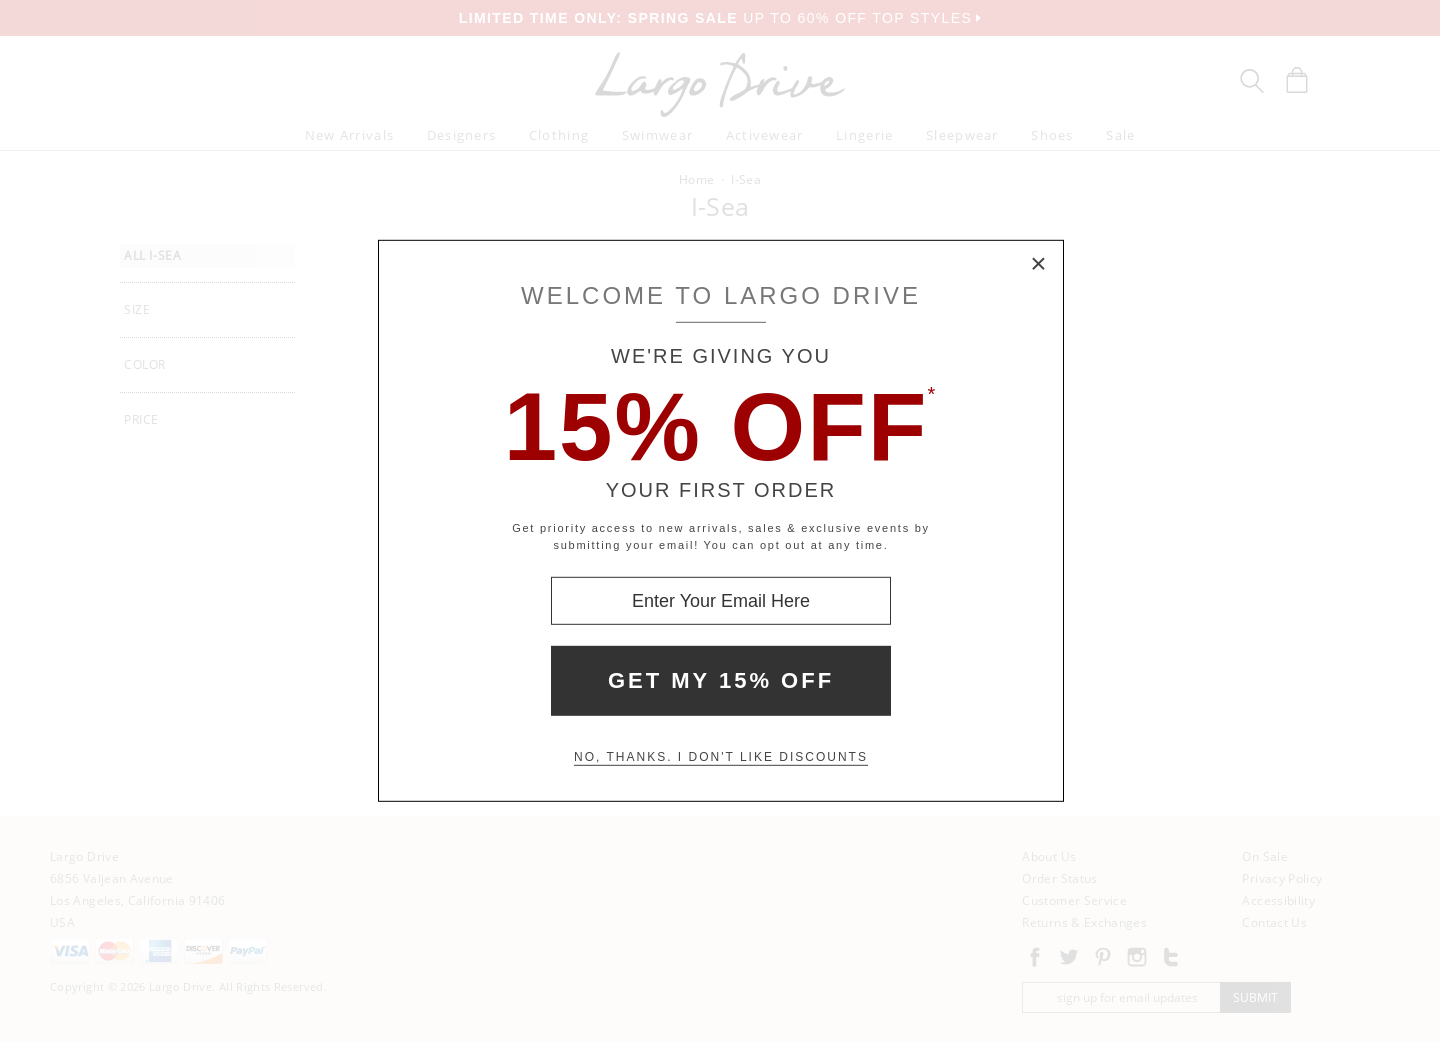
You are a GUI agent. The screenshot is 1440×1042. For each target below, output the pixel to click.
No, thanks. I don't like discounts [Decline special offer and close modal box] (721, 757)
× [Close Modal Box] (1039, 265)
